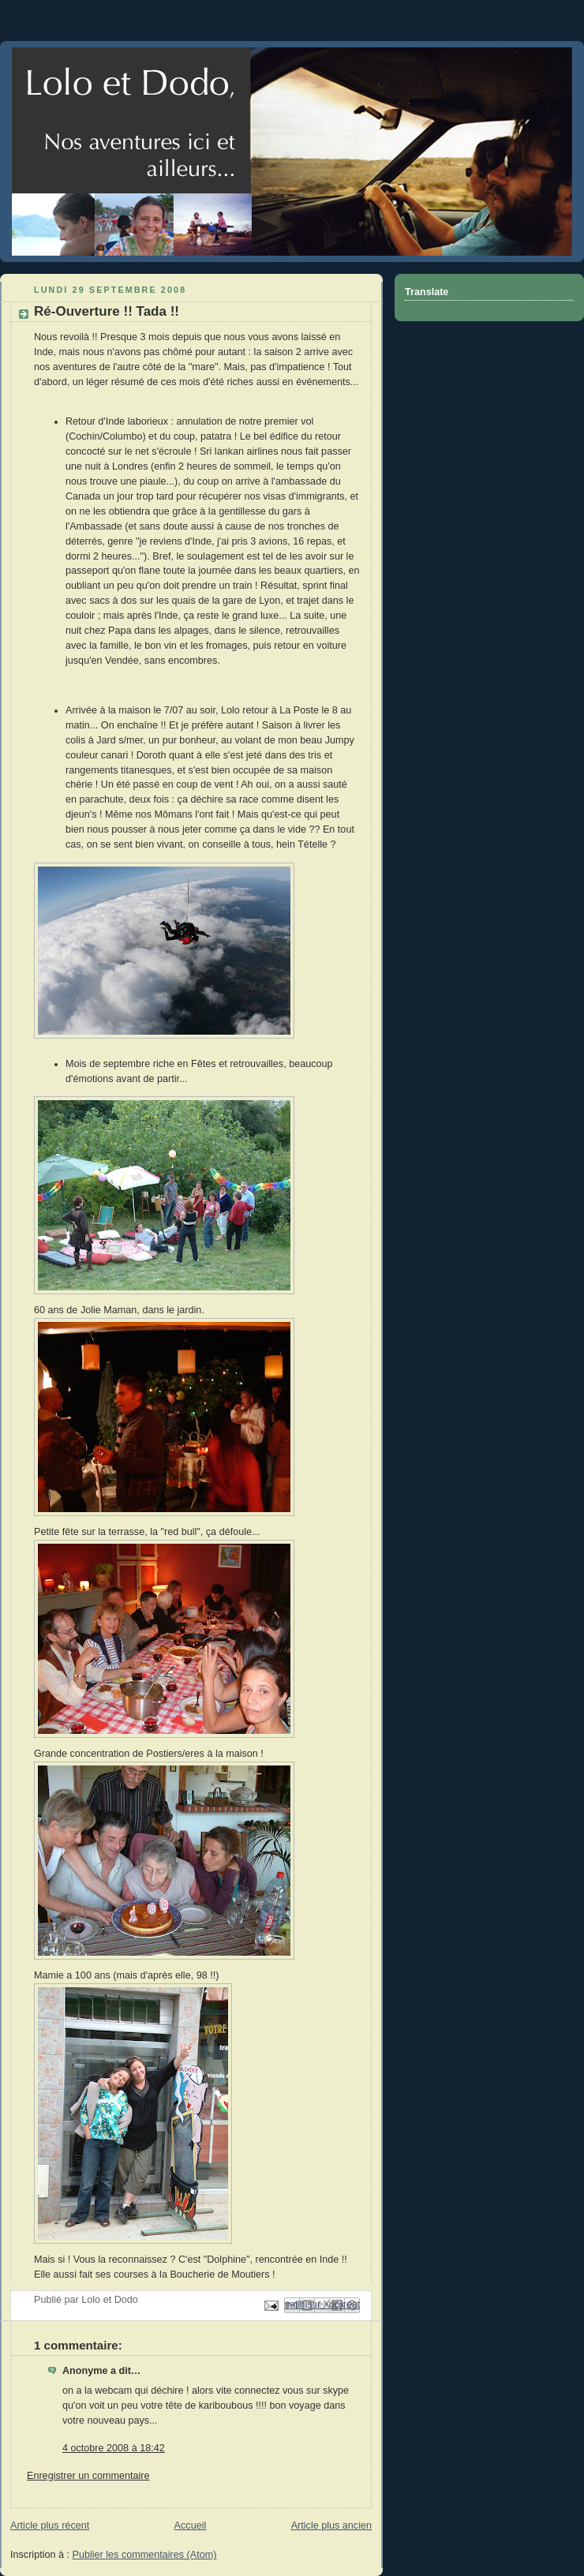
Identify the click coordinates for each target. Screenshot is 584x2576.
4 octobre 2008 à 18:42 (113, 2448)
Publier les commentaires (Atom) (145, 2554)
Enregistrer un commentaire (88, 2475)
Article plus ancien (331, 2525)
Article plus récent (49, 2525)
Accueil (190, 2525)
